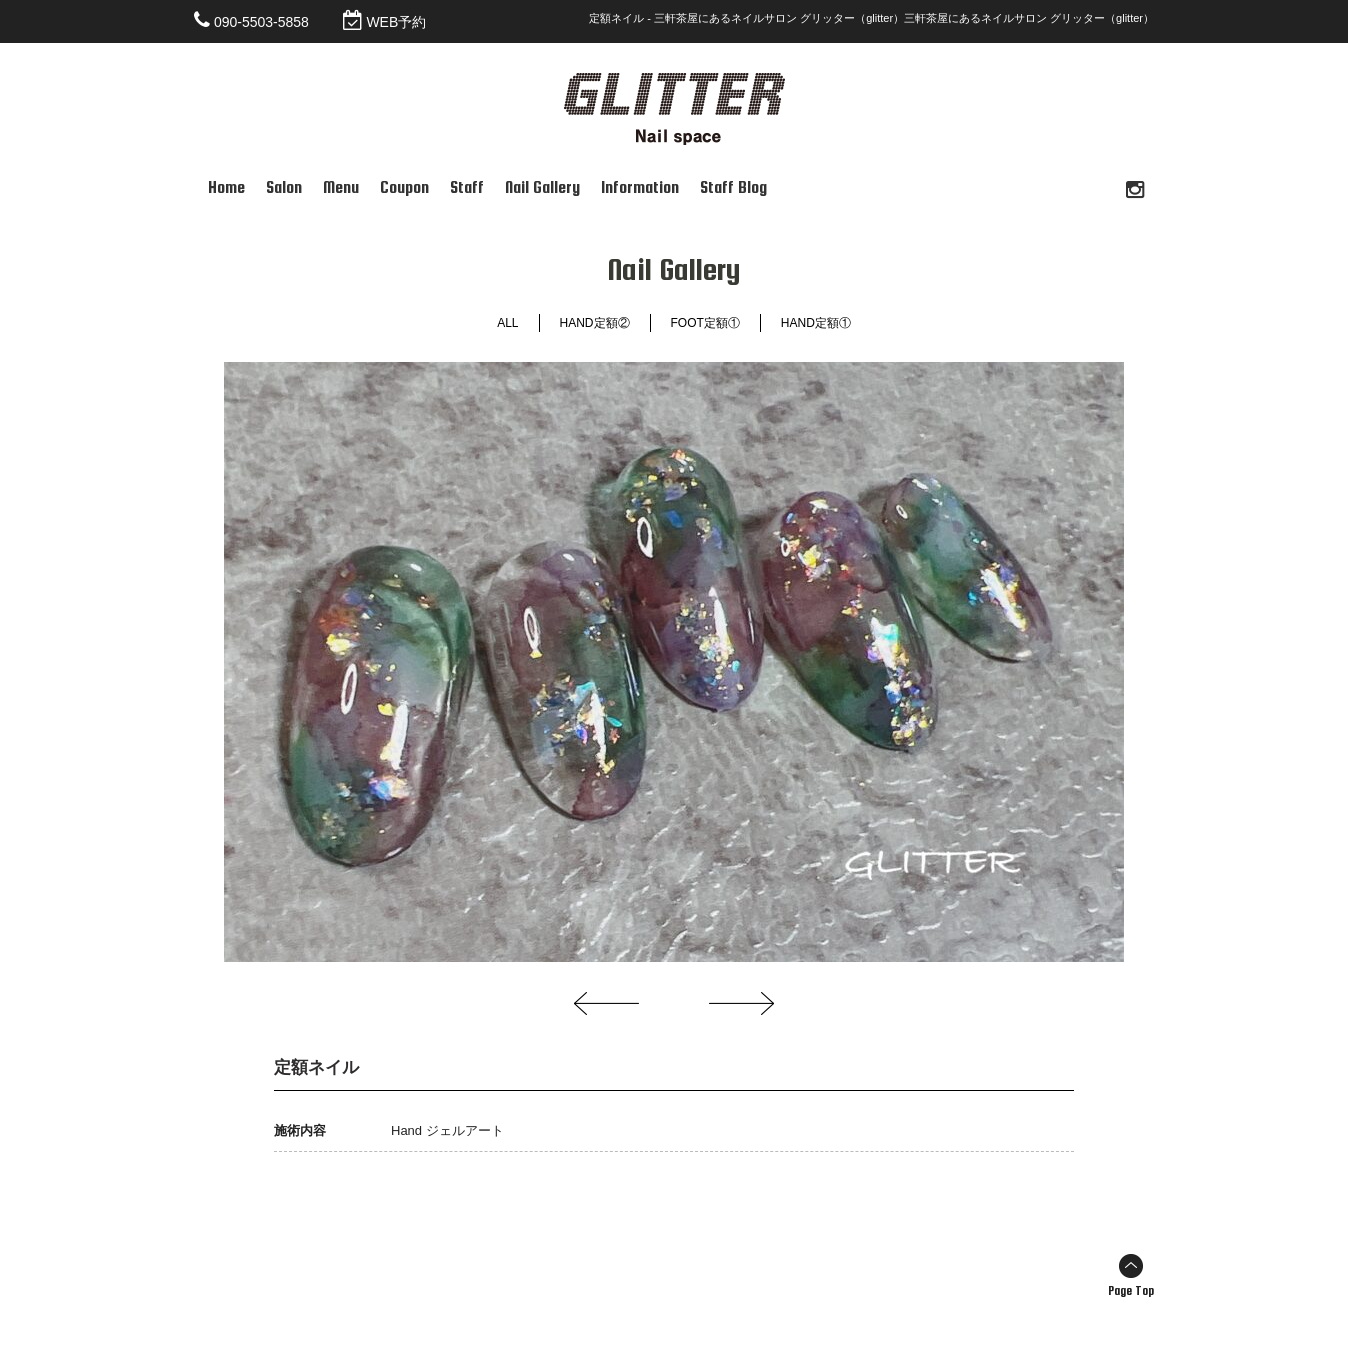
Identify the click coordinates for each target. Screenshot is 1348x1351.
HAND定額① (816, 323)
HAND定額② (595, 323)
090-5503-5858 (261, 22)
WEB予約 (396, 22)
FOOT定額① (705, 323)
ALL (507, 323)
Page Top (1131, 1291)
